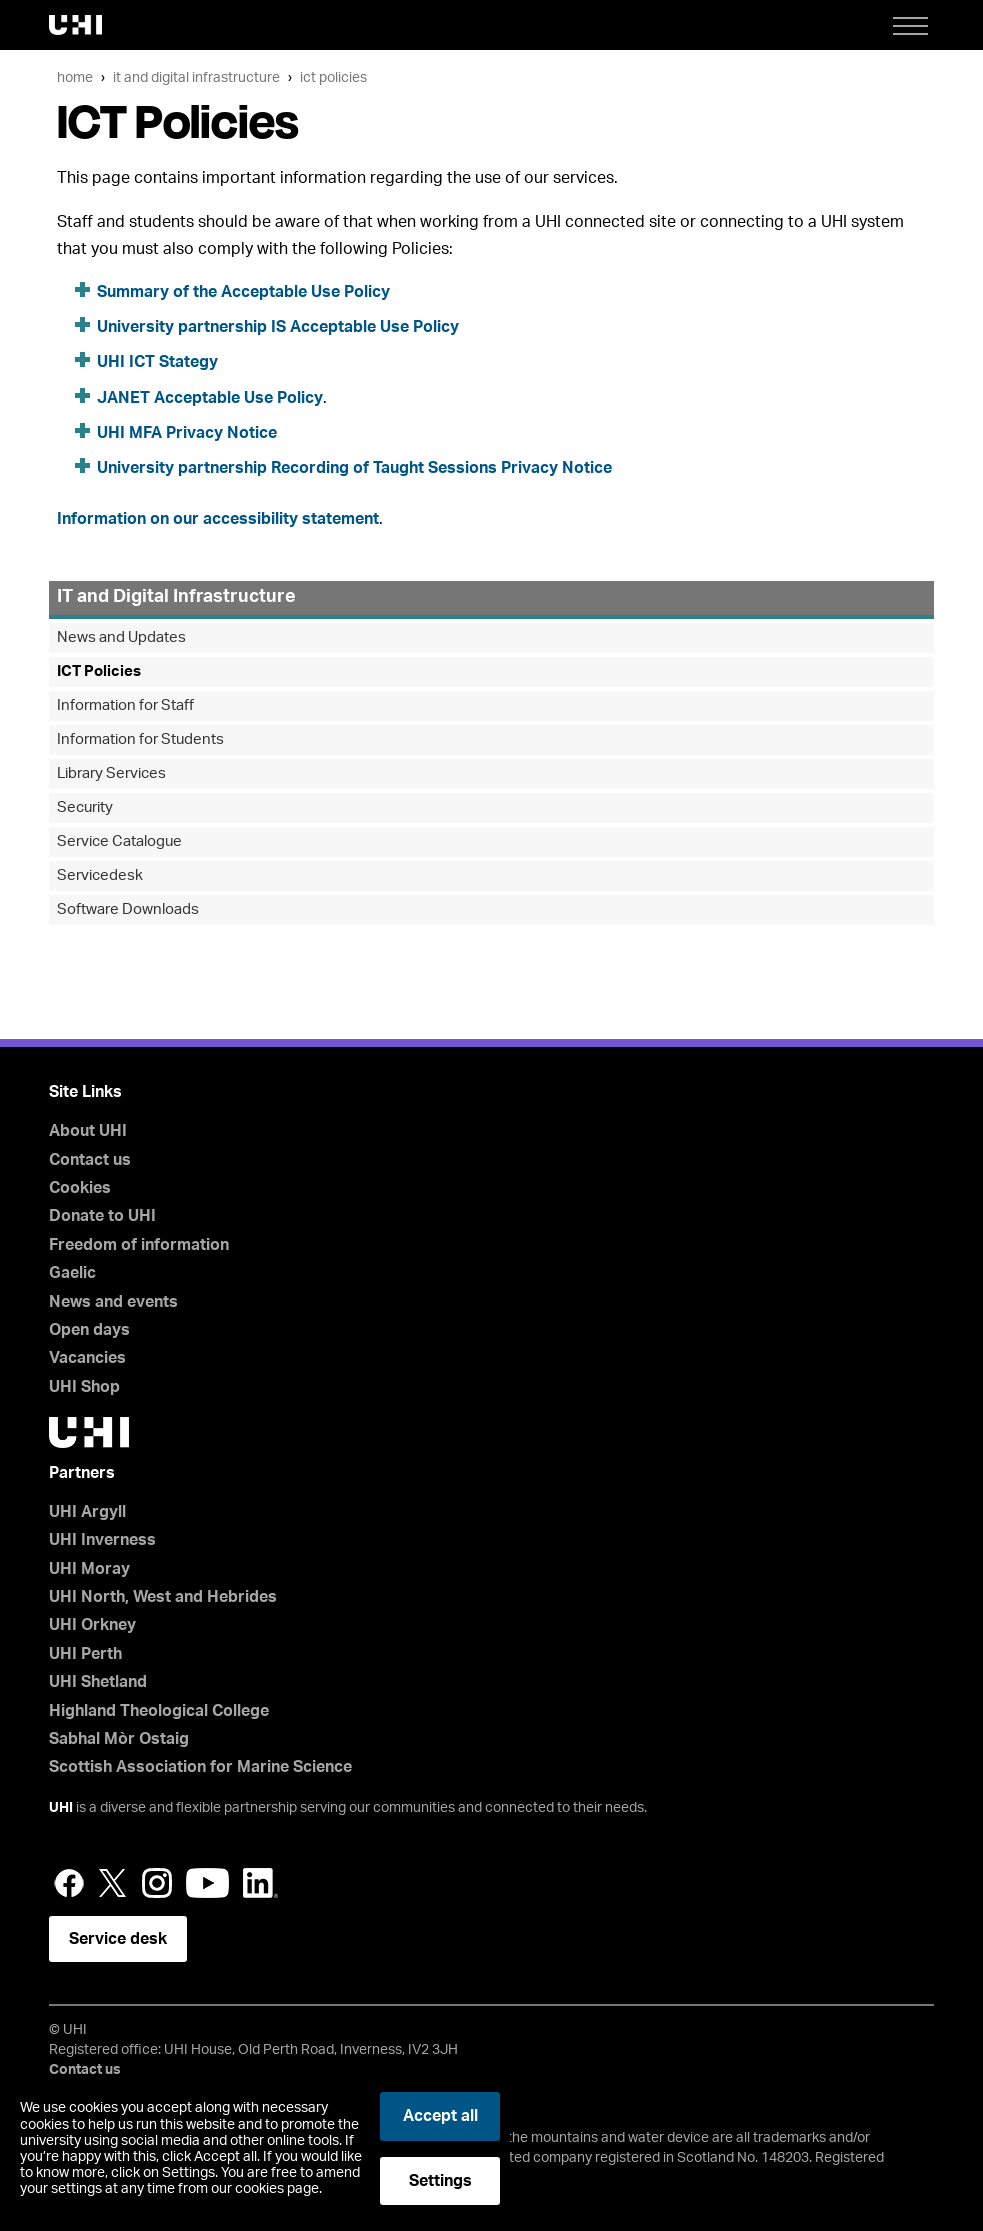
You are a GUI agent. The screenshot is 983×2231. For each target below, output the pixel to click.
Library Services (111, 773)
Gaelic (72, 1273)
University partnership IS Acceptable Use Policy (278, 327)
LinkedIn (260, 1883)
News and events (113, 1302)
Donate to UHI (102, 1216)
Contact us (90, 1160)
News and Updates (121, 637)
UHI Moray (89, 1569)
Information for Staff (125, 705)
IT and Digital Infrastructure (196, 77)
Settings (440, 2181)
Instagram (157, 1883)
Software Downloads (128, 909)
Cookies (80, 1188)
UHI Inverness (102, 1540)
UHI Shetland (98, 1682)
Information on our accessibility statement (218, 519)
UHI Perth (85, 1654)
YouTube (207, 1883)
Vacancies (87, 1358)
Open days (89, 1330)
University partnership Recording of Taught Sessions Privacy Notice (354, 468)
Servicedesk (100, 875)
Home (75, 77)
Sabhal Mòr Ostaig (119, 1739)
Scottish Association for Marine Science (200, 1767)
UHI (61, 1808)
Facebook (69, 1883)
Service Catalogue (119, 841)
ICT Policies (333, 77)
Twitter (113, 1883)
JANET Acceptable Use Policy (210, 398)
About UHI (88, 1131)
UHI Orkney (92, 1625)
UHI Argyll (87, 1512)
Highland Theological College (159, 1711)
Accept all (440, 2116)
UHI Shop (84, 1387)
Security (85, 807)
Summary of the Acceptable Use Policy (243, 292)
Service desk (118, 1939)
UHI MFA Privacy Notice (187, 433)
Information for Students (140, 739)
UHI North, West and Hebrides (163, 1597)
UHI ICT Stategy (157, 362)
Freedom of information (139, 1245)
